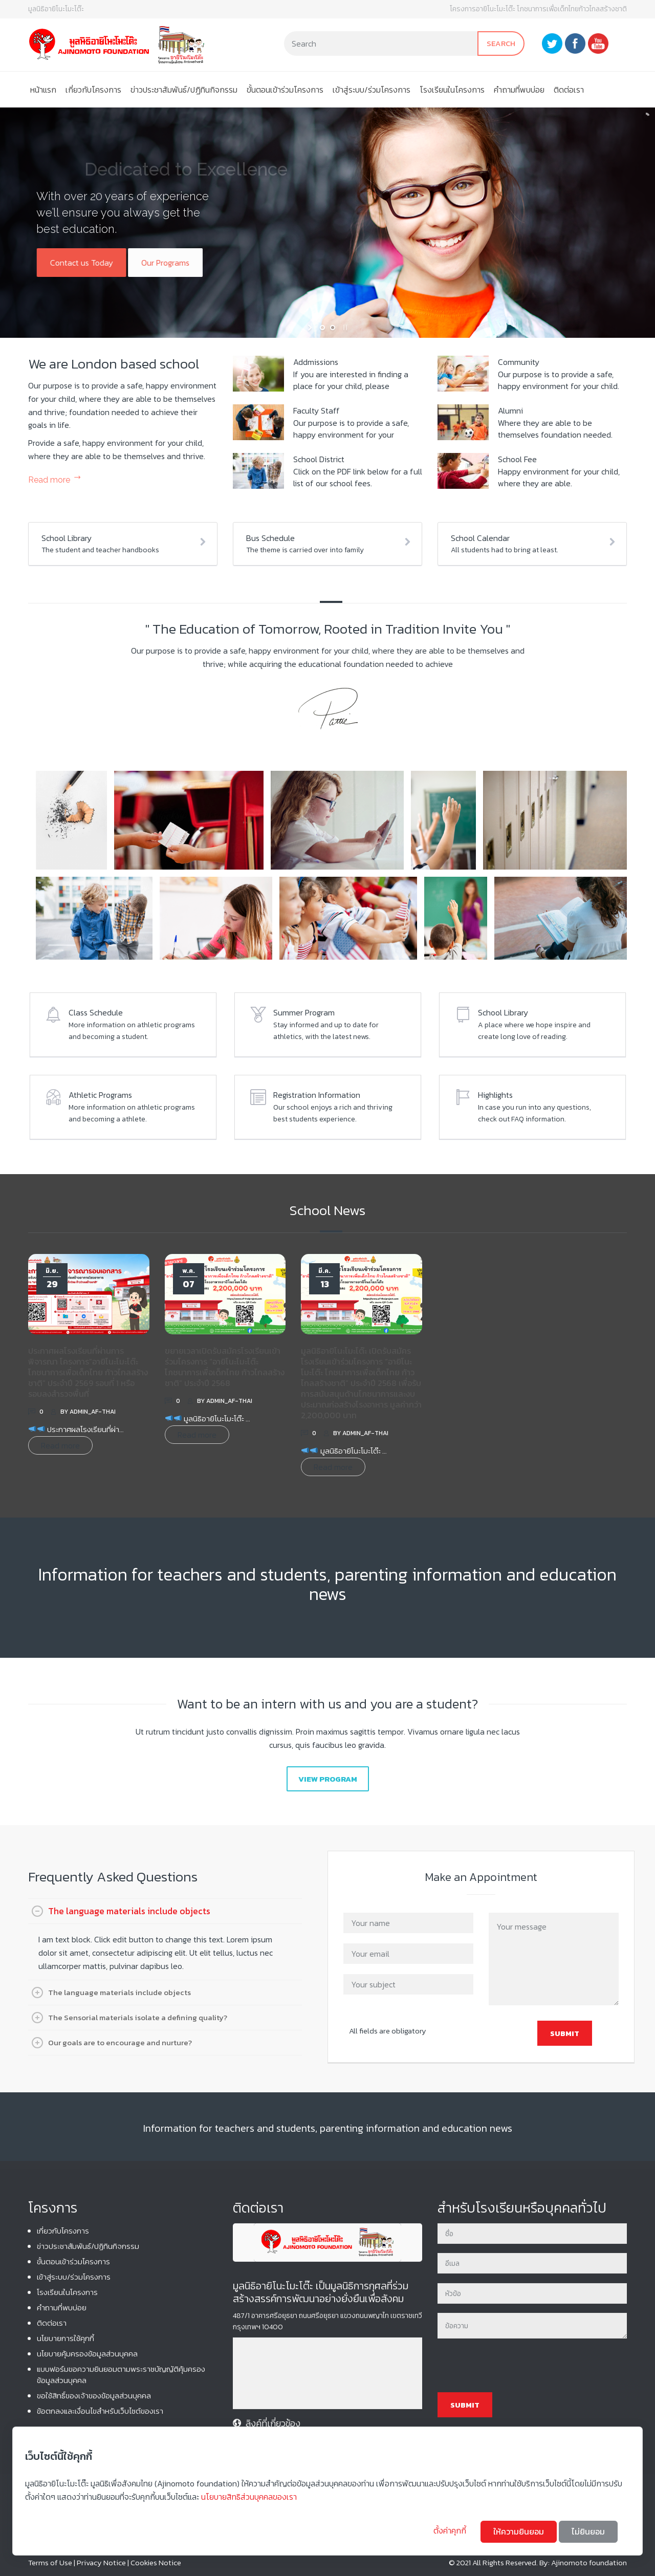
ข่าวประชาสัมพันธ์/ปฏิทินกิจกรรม (183, 89)
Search (501, 43)
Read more (49, 480)
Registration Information (316, 1095)
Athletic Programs (100, 1095)
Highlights (495, 1095)
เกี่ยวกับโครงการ (93, 89)
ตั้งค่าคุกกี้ (450, 2530)
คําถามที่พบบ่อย (519, 89)
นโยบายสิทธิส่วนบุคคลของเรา (249, 2497)
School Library (503, 1012)
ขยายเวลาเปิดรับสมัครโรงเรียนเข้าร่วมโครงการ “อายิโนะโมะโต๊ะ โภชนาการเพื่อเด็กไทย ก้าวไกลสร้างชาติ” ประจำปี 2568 (225, 1367)
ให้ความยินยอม (518, 2531)
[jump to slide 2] (333, 327)
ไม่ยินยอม (588, 2531)
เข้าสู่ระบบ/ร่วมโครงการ (371, 89)
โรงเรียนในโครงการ (452, 89)
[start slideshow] (310, 327)
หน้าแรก (43, 89)
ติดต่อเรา (569, 89)
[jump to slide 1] (322, 327)
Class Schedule (96, 1012)
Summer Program (304, 1012)
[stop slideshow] (344, 327)
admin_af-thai (93, 1411)
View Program (327, 1779)
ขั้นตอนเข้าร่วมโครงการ (285, 89)
